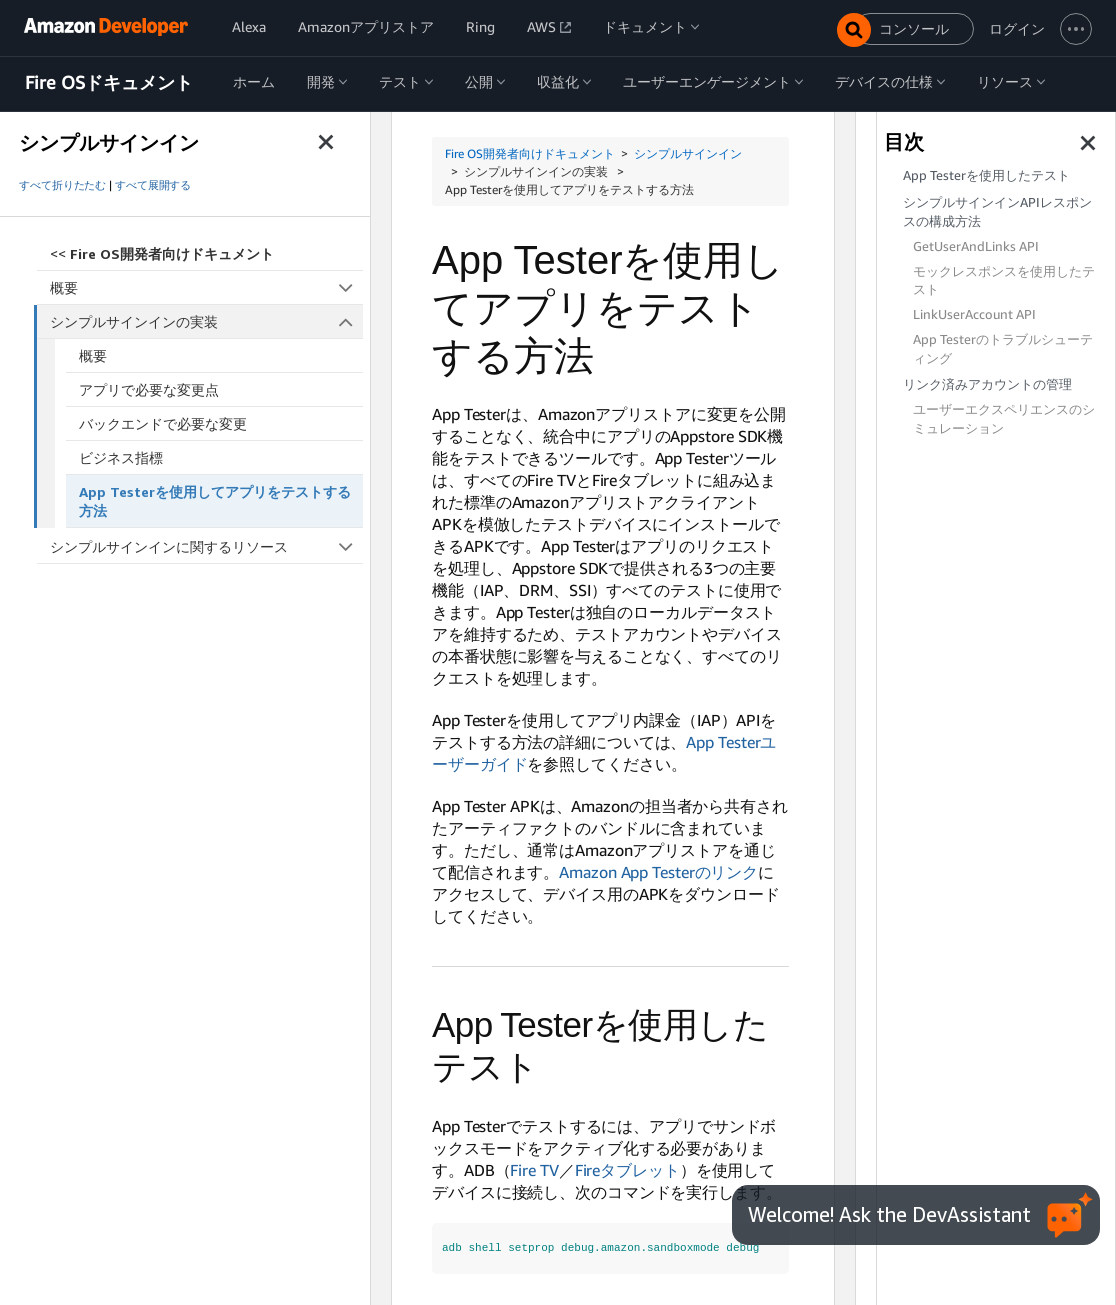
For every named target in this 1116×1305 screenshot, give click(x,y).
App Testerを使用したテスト (986, 175)
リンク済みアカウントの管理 (987, 384)
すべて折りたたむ (62, 185)
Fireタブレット (627, 1170)
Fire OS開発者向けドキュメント (530, 153)
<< (162, 253)
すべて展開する (153, 185)
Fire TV (534, 1170)
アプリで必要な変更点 (149, 389)
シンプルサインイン (688, 153)
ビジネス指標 (121, 457)
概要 (206, 287)
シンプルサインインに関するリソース (206, 546)
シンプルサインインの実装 (207, 321)
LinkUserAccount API (974, 314)
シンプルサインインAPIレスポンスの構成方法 (997, 212)
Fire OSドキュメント (109, 83)
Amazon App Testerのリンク (658, 872)
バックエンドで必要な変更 (163, 423)
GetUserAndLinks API (976, 246)
